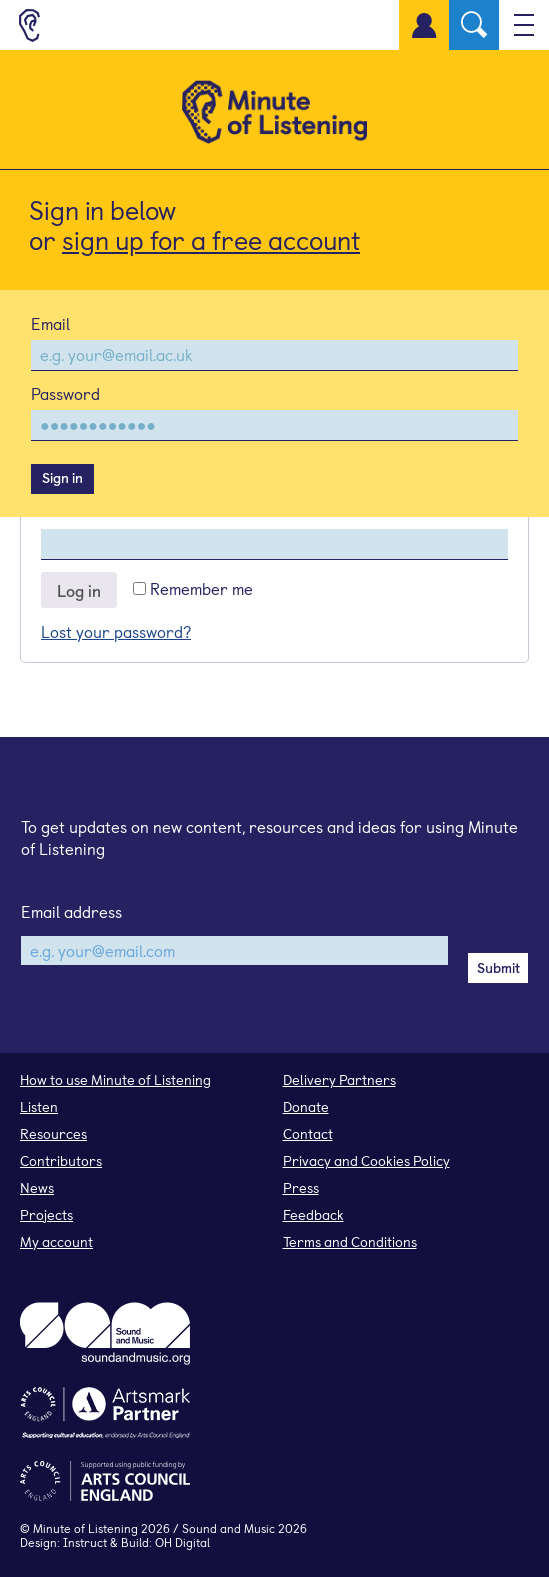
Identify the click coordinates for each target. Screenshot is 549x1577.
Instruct (85, 1542)
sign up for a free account (211, 239)
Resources (53, 1133)
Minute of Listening (85, 1528)
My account (56, 1241)
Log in (79, 590)
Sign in (62, 477)
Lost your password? (116, 631)
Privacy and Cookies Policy (366, 1160)
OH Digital (182, 1542)
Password (65, 393)
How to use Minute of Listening (115, 1079)
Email (50, 323)
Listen (39, 1106)
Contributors (61, 1160)
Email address (71, 911)
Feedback (313, 1214)
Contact (308, 1133)
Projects (46, 1214)
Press (301, 1187)
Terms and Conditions (350, 1241)
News (37, 1187)
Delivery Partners (339, 1079)
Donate (306, 1106)
